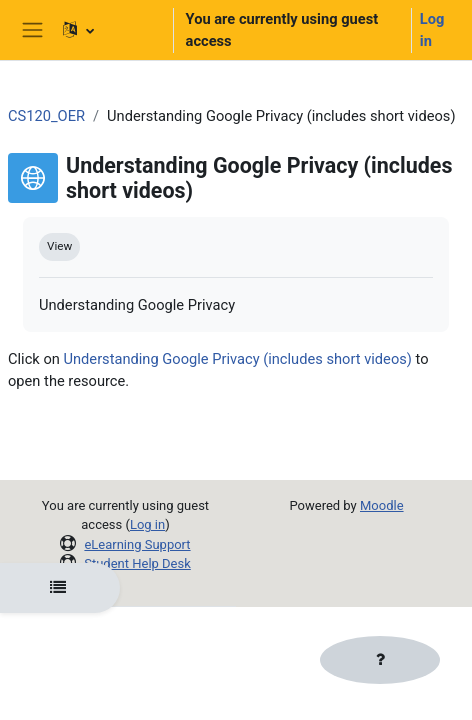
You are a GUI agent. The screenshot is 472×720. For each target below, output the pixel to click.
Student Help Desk (137, 563)
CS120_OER (46, 116)
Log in (432, 30)
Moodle (382, 505)
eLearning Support (137, 544)
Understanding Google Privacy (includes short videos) (238, 359)
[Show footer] (380, 660)
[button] (109, 30)
